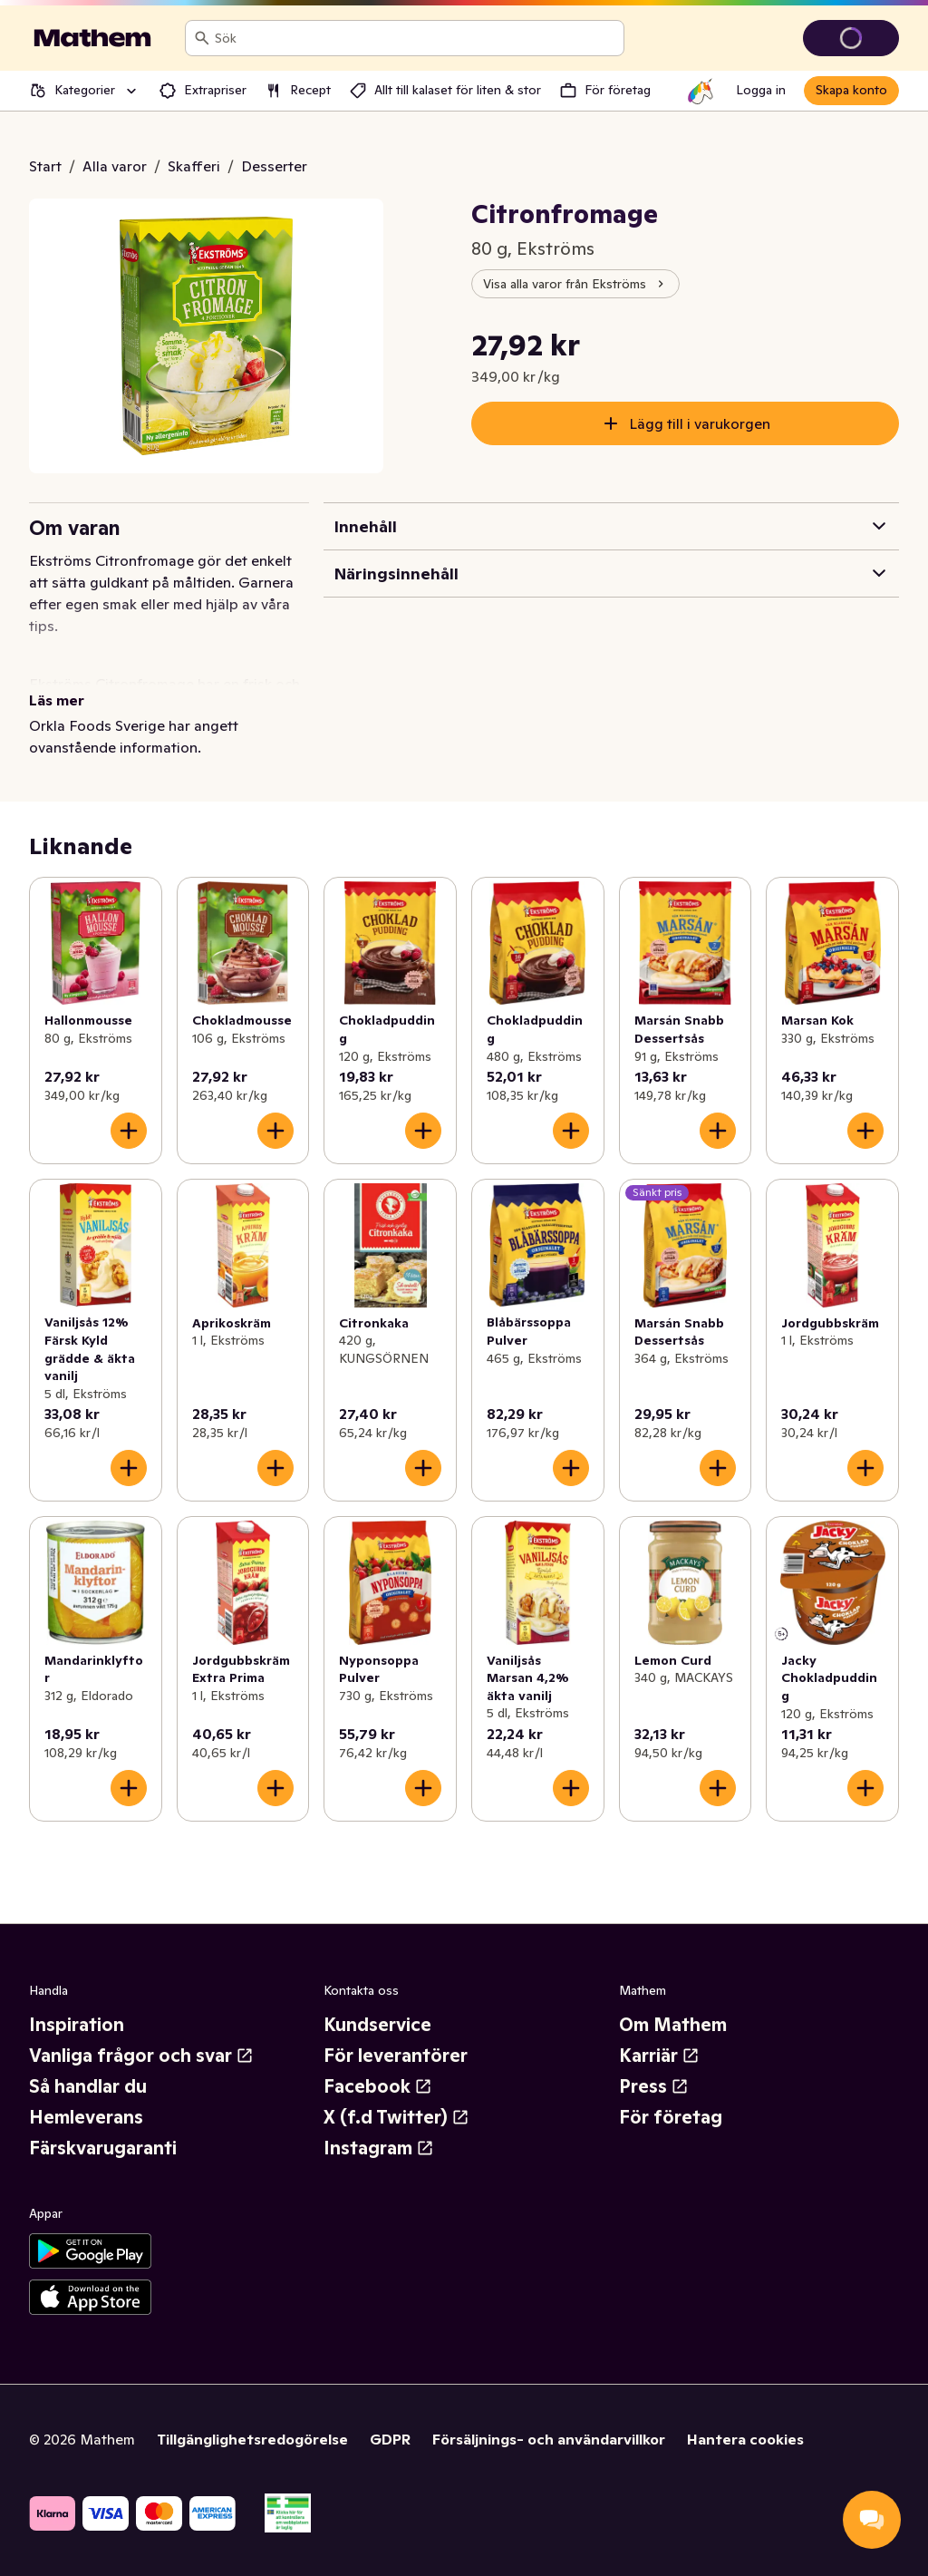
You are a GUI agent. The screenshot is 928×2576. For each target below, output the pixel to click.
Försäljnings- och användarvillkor (548, 2439)
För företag (670, 2117)
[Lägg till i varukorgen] (129, 1131)
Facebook (378, 2086)
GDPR (390, 2439)
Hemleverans (86, 2117)
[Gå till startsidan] (92, 38)
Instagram (379, 2148)
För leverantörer (396, 2055)
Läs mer (56, 700)
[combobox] (415, 38)
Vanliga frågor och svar (141, 2055)
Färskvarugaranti (103, 2148)
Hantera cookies (745, 2439)
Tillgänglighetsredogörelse (252, 2439)
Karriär (659, 2055)
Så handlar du (88, 2086)
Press (654, 2086)
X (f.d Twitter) (396, 2117)
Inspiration (76, 2024)
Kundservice (377, 2024)
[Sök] (202, 38)
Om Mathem (673, 2024)
